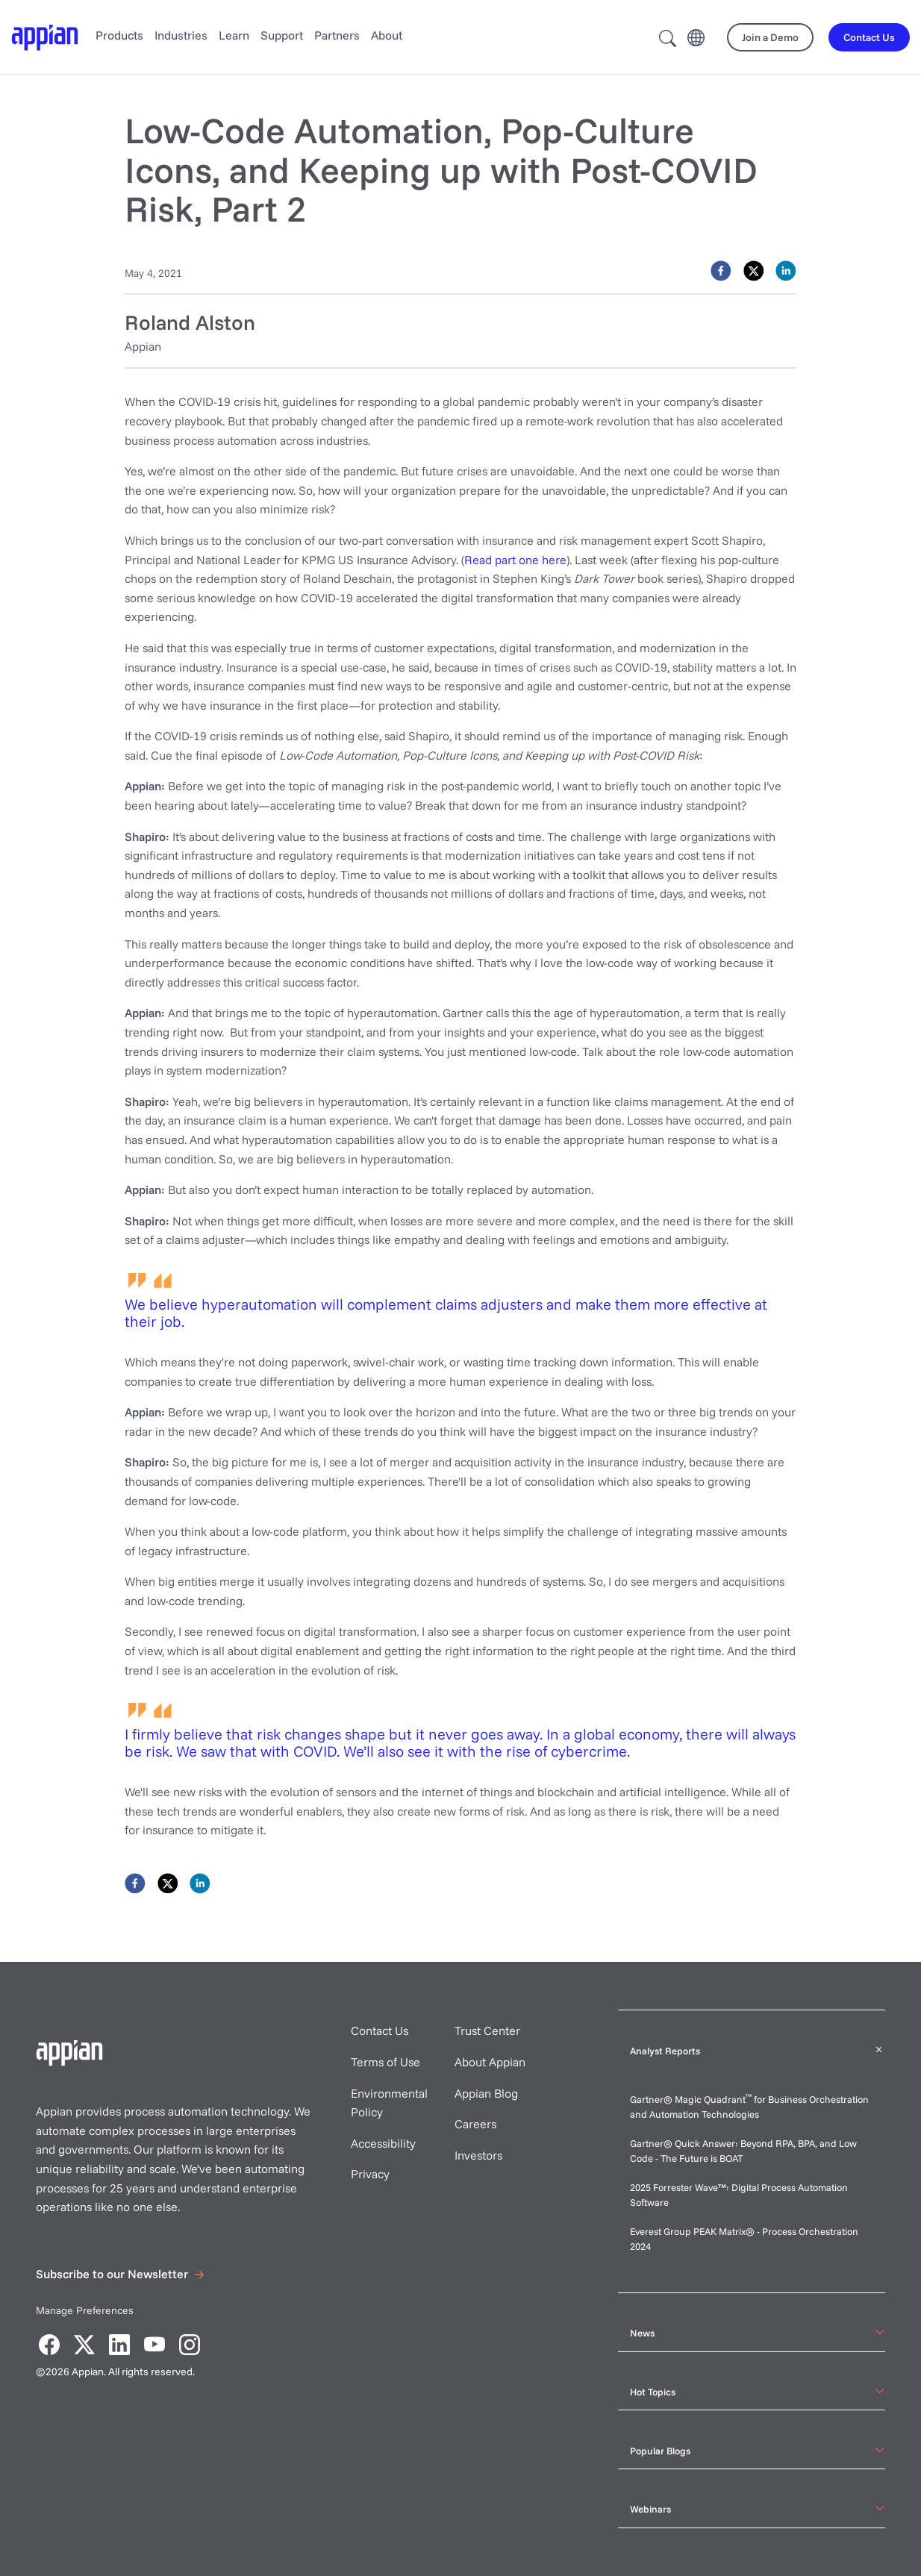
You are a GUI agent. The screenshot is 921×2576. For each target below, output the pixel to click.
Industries (180, 35)
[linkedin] (785, 270)
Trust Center (487, 2030)
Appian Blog (486, 2093)
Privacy (370, 2173)
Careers (475, 2123)
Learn (234, 35)
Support (281, 35)
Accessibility (383, 2143)
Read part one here (515, 559)
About (386, 35)
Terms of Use (385, 2061)
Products (119, 35)
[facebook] (721, 270)
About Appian (490, 2061)
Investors (478, 2155)
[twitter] (753, 270)
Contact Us (379, 2030)
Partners (337, 35)
